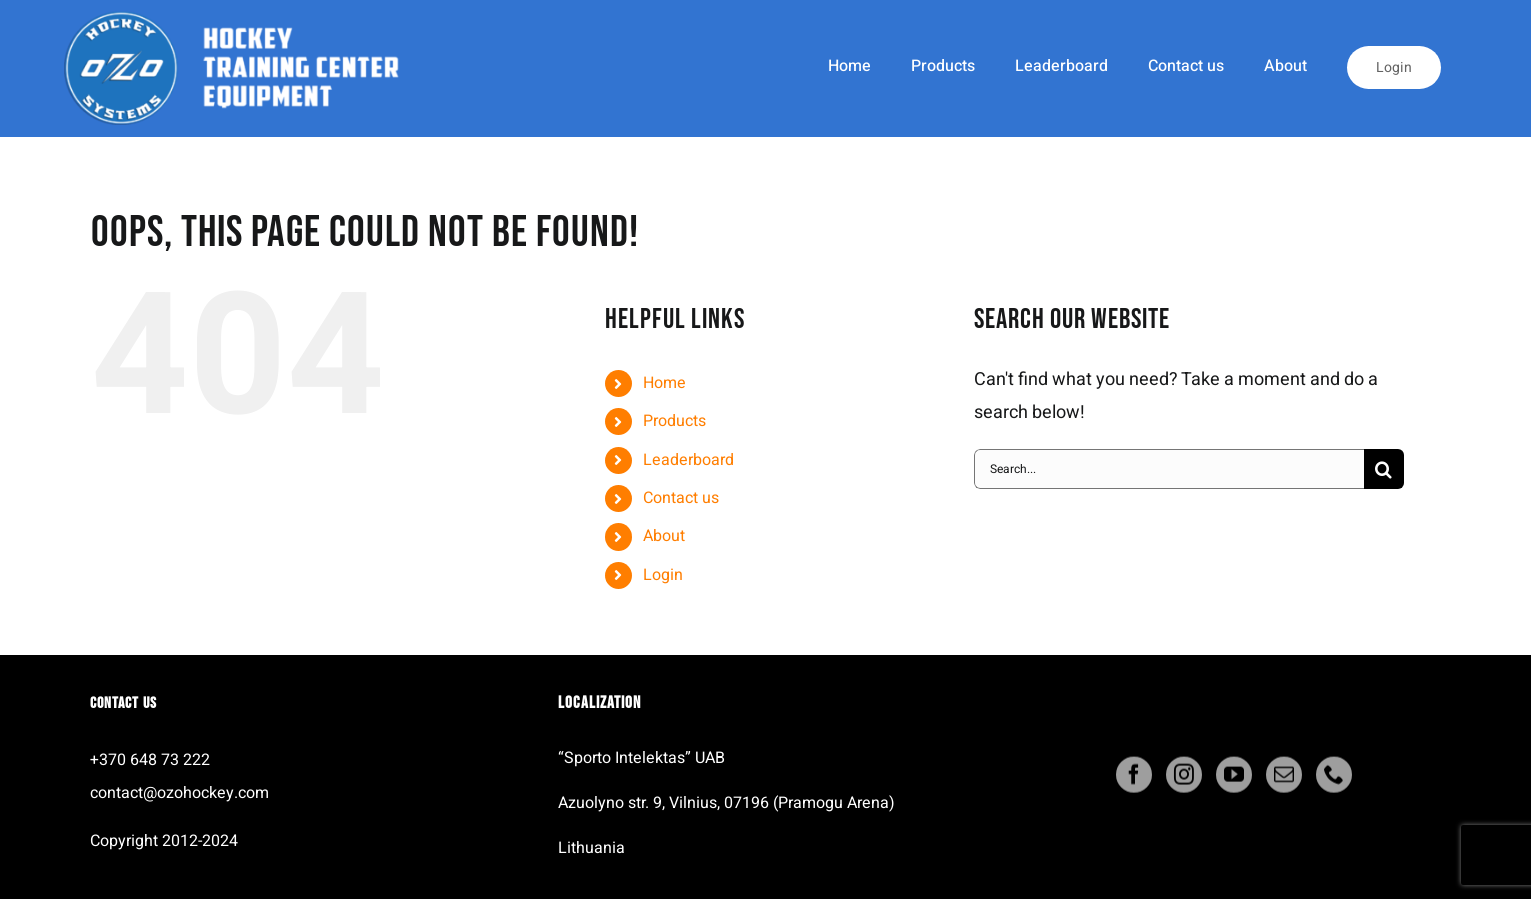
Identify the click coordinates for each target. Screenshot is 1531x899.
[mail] (1284, 779)
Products (674, 421)
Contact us (681, 498)
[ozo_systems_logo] (239, 18)
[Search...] (1169, 469)
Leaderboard (688, 460)
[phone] (1334, 779)
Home (664, 383)
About (664, 536)
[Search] (1384, 469)
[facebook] (1134, 779)
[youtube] (1234, 779)
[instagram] (1184, 779)
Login (663, 575)
